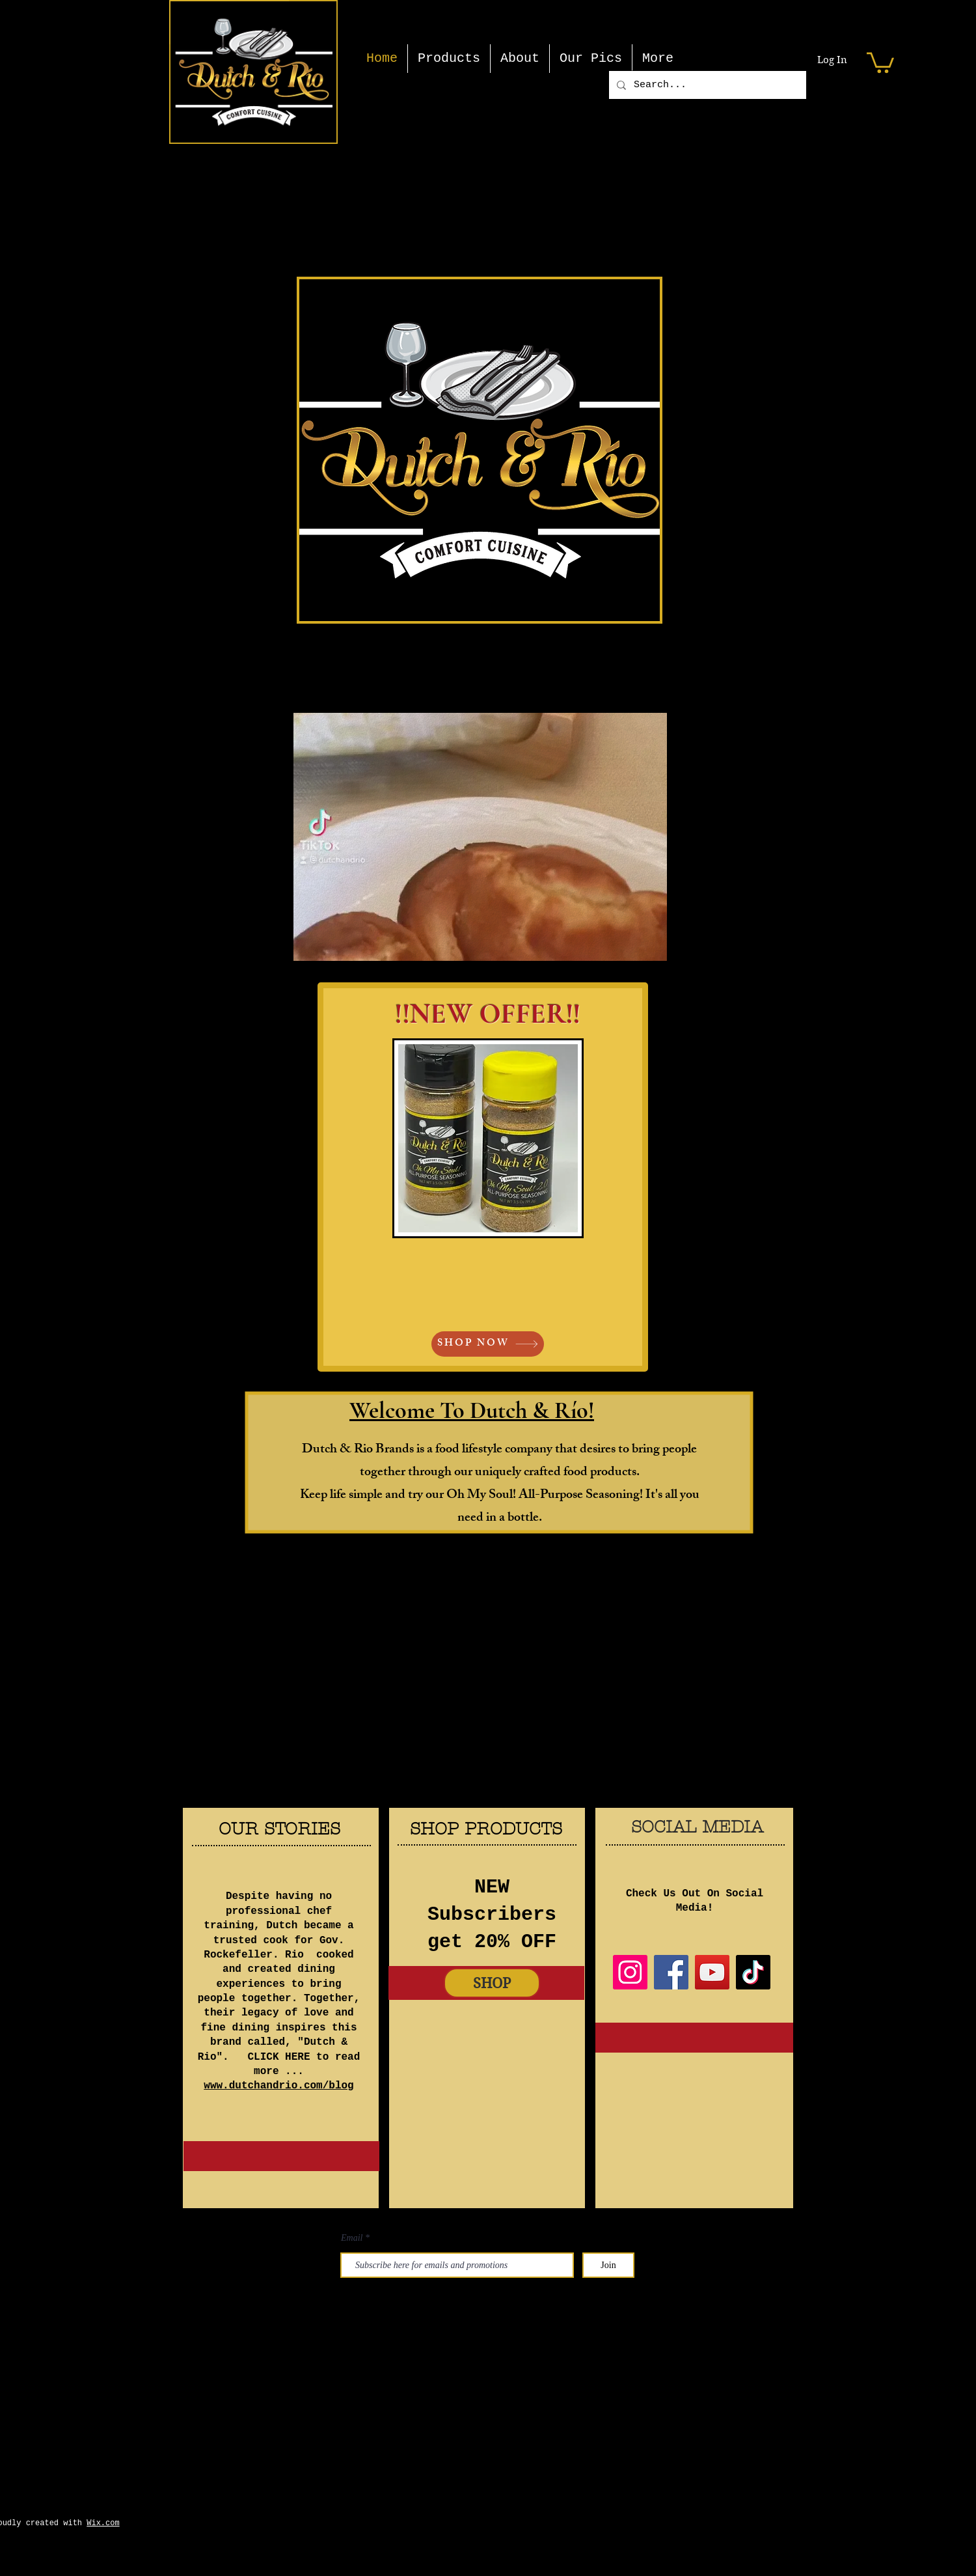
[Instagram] (630, 1972)
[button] (880, 61)
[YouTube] (712, 1972)
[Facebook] (671, 1972)
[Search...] (706, 85)
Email (351, 2238)
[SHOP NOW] (487, 1344)
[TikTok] (753, 1972)
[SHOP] (492, 1983)
